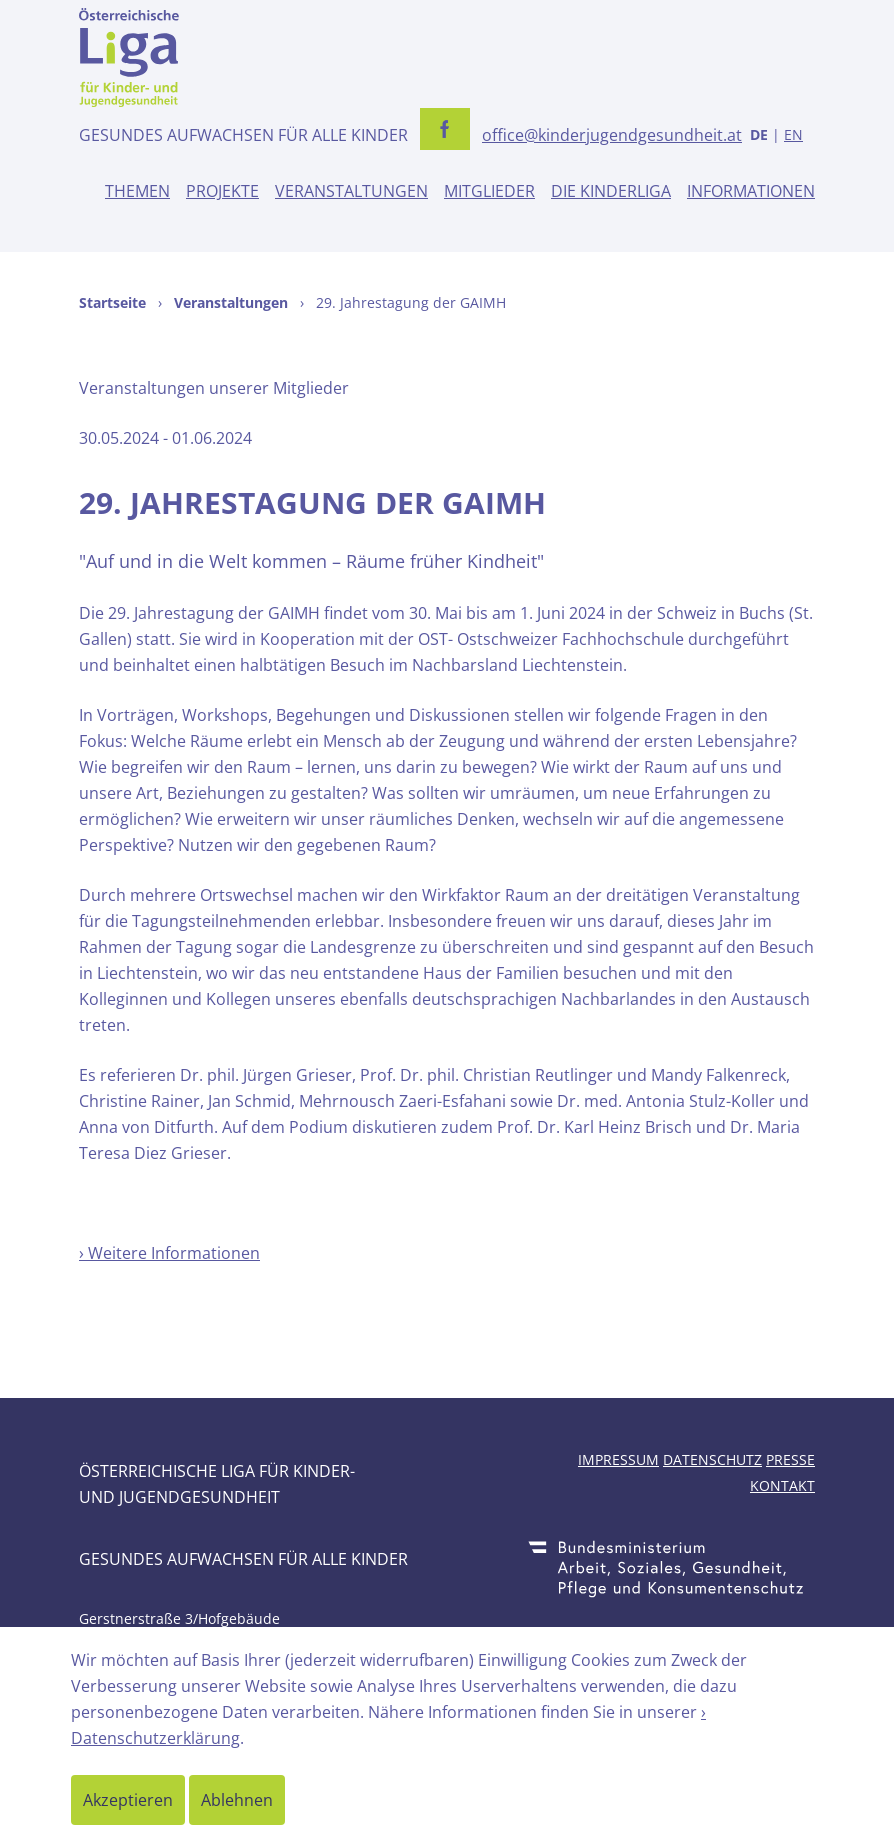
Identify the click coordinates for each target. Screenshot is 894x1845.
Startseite (112, 302)
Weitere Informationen (174, 1253)
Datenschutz (712, 1459)
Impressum (618, 1459)
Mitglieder (489, 191)
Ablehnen (237, 1800)
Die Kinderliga (611, 191)
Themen (137, 191)
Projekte (222, 191)
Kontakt (782, 1485)
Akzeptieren (128, 1800)
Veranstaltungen (351, 191)
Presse (790, 1459)
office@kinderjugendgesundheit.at (612, 135)
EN (793, 134)
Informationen (751, 191)
